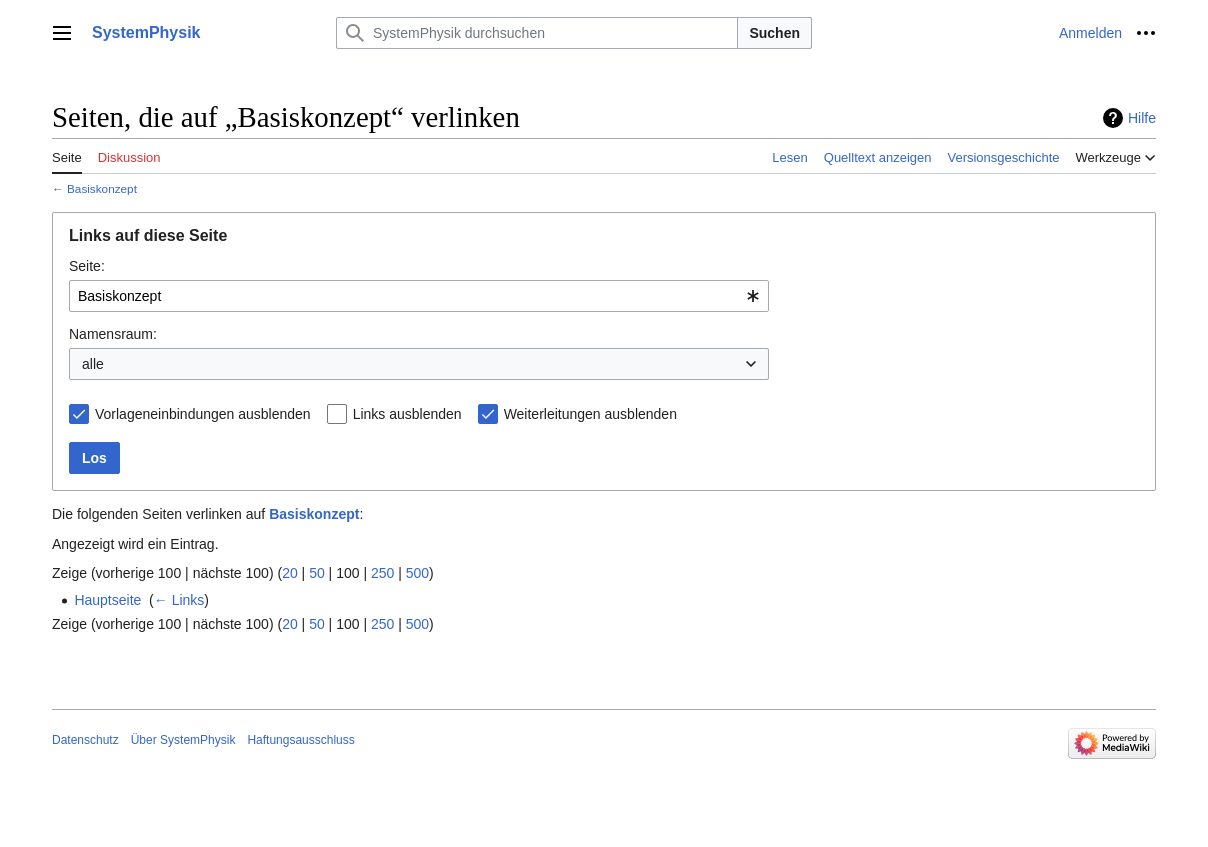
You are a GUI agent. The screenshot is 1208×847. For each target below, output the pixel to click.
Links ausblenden (407, 414)
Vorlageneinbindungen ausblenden (203, 414)
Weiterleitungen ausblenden (590, 414)
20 (290, 573)
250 (382, 573)
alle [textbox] (93, 364)
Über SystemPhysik (183, 740)
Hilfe (1142, 118)
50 (317, 573)
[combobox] (419, 296)
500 (417, 573)
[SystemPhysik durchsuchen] (537, 33)
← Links (179, 600)
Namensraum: (113, 334)
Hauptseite (107, 600)
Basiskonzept (102, 188)
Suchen (774, 33)
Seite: (87, 266)
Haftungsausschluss (300, 740)
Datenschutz (85, 740)
